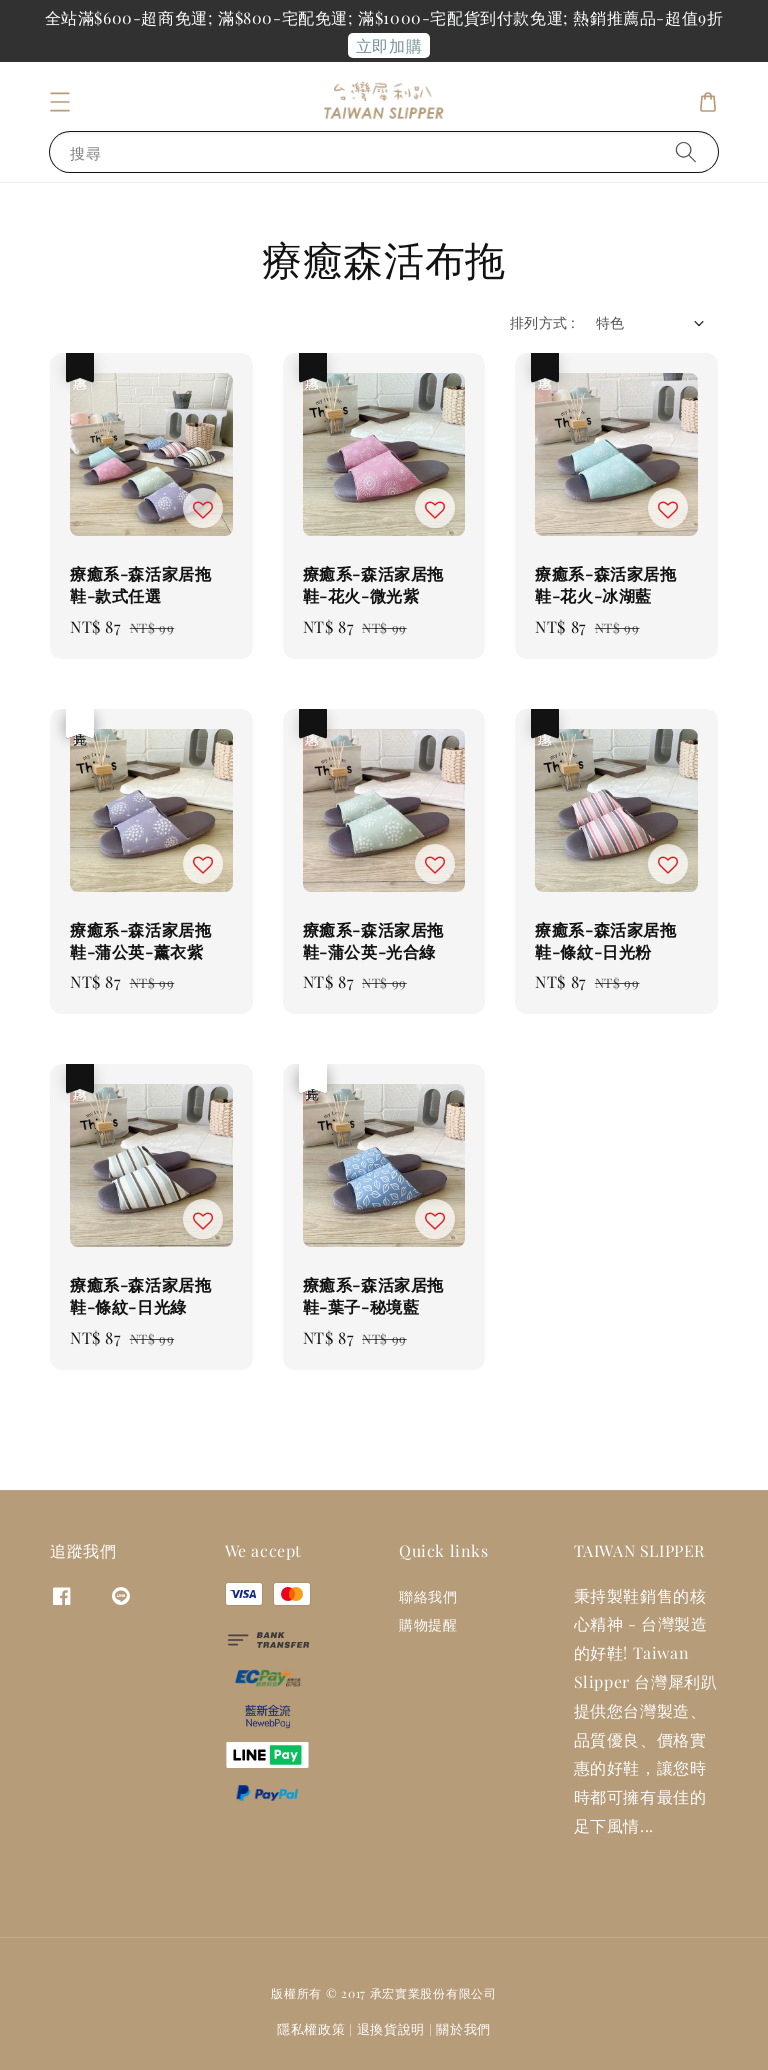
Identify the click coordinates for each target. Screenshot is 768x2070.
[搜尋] (686, 151)
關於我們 (463, 2028)
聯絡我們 (428, 1597)
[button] (60, 102)
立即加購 (389, 45)
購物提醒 (428, 1624)
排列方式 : (542, 322)
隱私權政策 (311, 2028)
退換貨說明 (391, 2028)
